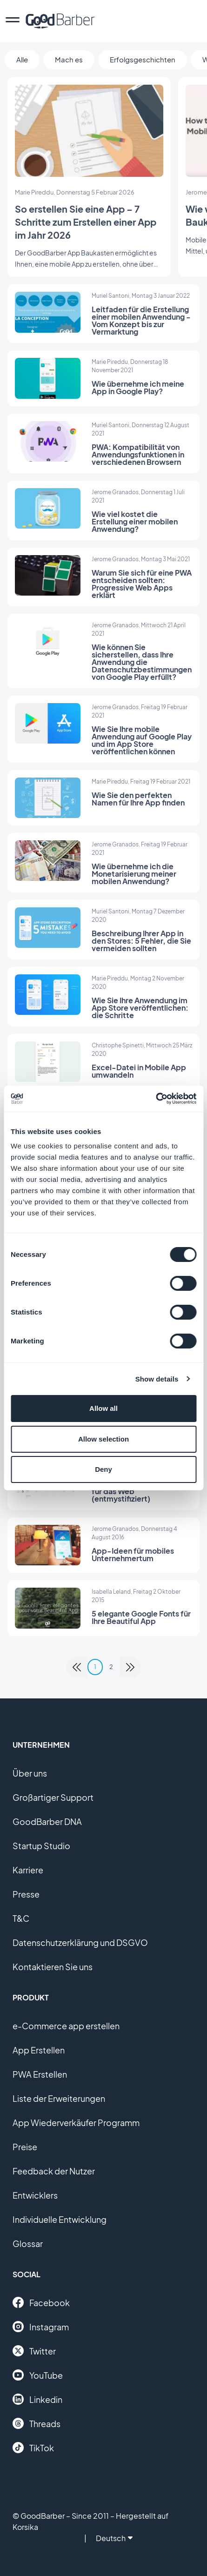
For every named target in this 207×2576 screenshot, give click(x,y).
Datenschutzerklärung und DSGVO (80, 1942)
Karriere (28, 1870)
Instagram (41, 2326)
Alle (22, 59)
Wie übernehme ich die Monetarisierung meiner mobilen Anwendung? (134, 873)
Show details (157, 1379)
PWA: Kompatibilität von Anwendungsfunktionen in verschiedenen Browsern (138, 454)
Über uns (30, 1773)
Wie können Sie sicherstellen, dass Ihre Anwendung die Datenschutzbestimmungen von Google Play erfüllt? (142, 662)
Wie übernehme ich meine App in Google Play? (138, 387)
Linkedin (37, 2399)
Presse (26, 1894)
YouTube (38, 2375)
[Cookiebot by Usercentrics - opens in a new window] (155, 1099)
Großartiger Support (53, 1797)
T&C (21, 1918)
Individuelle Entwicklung (60, 2219)
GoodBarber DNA (47, 1821)
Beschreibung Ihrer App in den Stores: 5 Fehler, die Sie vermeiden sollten (141, 940)
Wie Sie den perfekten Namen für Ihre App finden (138, 798)
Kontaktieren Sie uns (53, 1966)
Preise (25, 2146)
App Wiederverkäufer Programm (76, 2122)
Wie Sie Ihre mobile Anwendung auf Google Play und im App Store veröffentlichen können (142, 740)
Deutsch (114, 2538)
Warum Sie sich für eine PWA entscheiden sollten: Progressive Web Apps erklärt (142, 584)
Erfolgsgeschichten (142, 59)
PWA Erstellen (40, 2074)
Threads (36, 2423)
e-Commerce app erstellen (66, 2025)
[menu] (13, 21)
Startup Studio (41, 1845)
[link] (76, 1667)
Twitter (34, 2350)
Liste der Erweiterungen (59, 2098)
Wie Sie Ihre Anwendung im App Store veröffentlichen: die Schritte (140, 1007)
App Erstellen (39, 2050)
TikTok (33, 2447)
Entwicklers (35, 2195)
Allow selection (103, 1439)
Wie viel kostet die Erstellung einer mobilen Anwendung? (135, 521)
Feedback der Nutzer (54, 2171)
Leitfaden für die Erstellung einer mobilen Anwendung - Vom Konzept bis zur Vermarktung (141, 320)
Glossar (28, 2243)
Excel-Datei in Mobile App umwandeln (139, 1071)
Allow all (103, 1408)
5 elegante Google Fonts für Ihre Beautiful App (141, 1617)
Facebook (41, 2302)
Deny (103, 1469)
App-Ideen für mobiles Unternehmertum (133, 1554)
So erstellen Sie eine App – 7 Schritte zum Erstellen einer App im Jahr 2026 (85, 222)
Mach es (69, 59)
